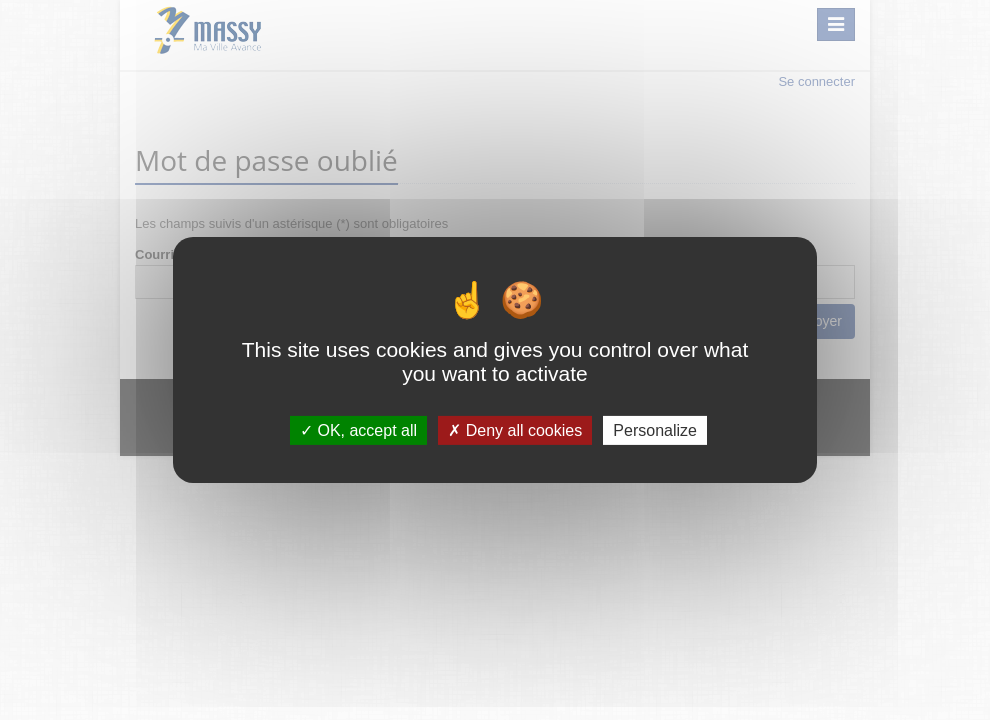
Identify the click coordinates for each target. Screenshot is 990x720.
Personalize (655, 430)
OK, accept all (358, 430)
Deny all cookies (515, 430)
